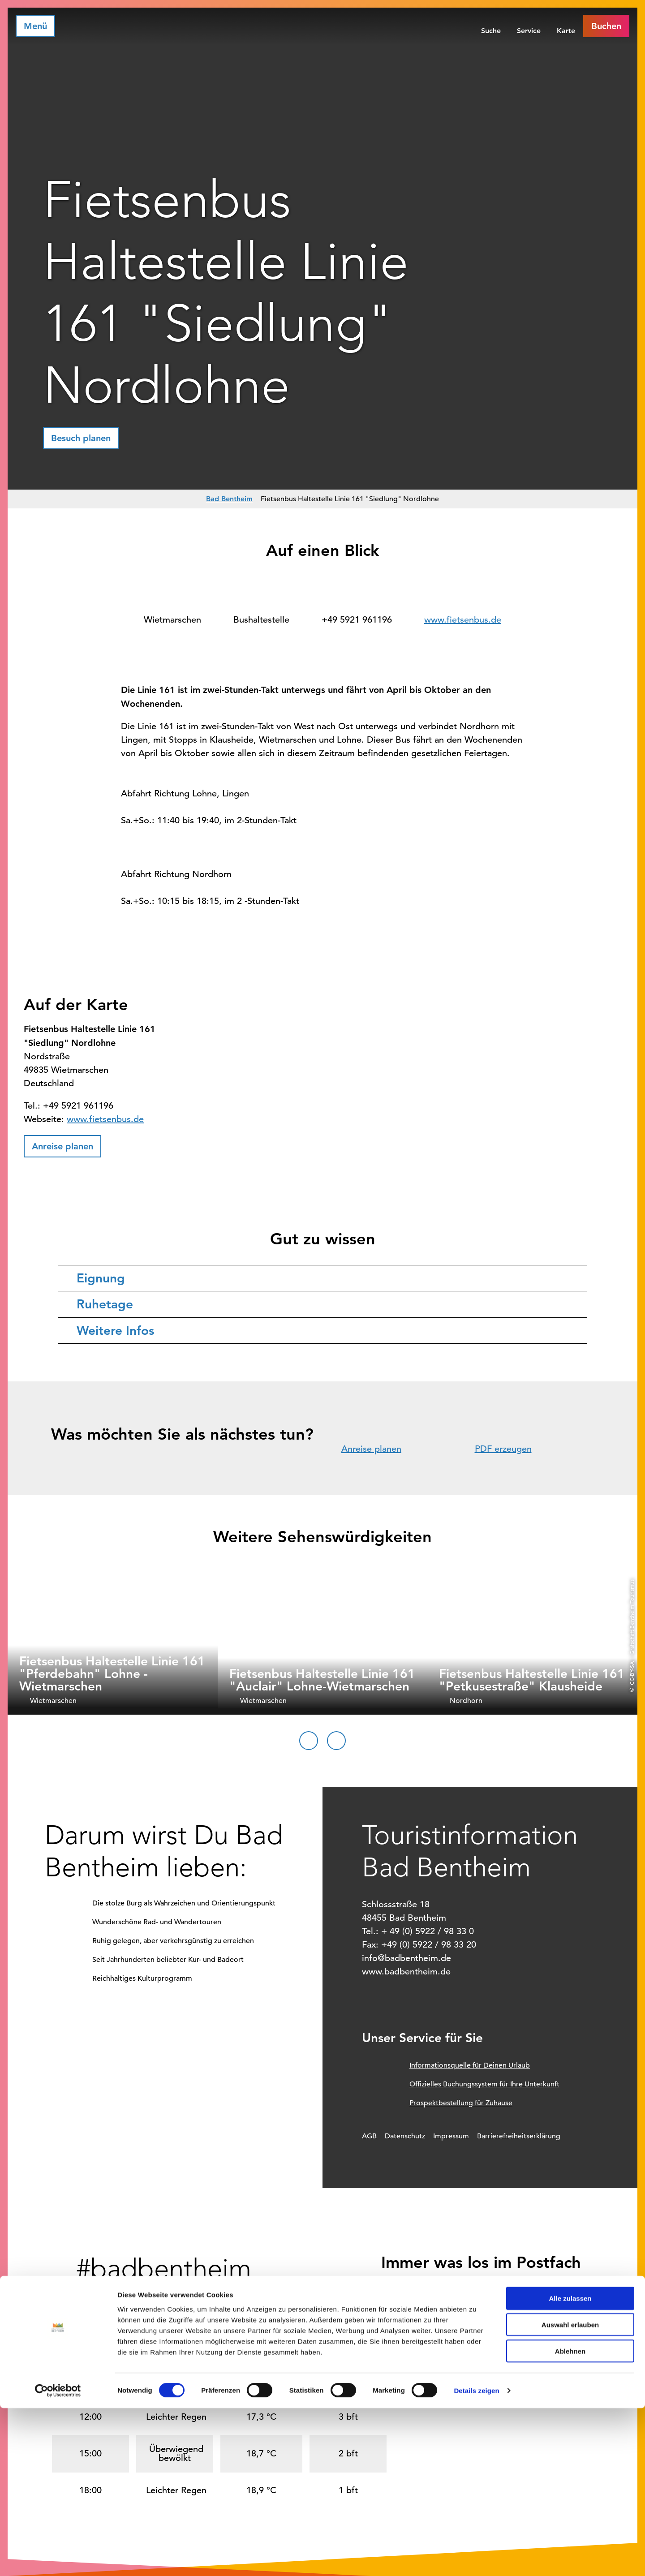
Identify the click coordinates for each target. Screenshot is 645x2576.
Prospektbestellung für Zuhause (460, 2103)
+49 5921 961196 (357, 619)
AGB (369, 2136)
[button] (606, 26)
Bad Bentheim (229, 499)
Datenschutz (405, 2136)
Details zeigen (476, 2558)
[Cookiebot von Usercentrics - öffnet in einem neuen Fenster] (58, 2558)
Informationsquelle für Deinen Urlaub (469, 2065)
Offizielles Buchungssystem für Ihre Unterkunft (484, 2084)
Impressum (451, 2136)
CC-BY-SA (631, 1673)
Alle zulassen (570, 2466)
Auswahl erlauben (570, 2492)
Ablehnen (570, 2519)
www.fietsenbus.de (462, 619)
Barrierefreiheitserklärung (518, 2136)
